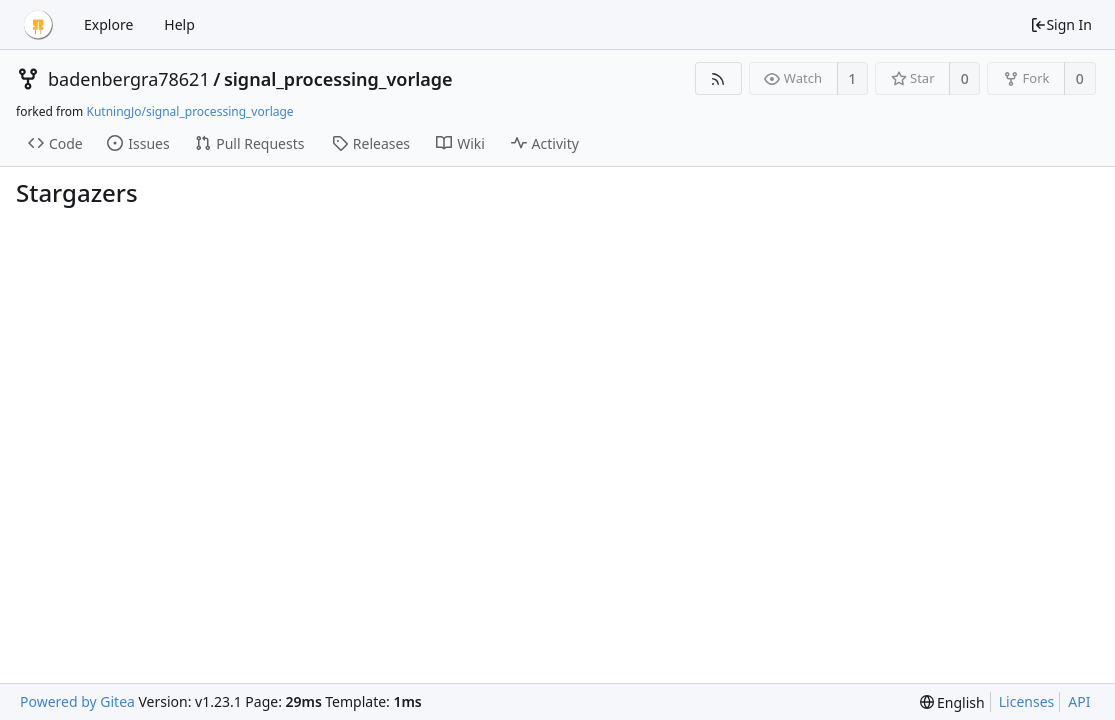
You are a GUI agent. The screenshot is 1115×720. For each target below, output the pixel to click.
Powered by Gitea (77, 701)
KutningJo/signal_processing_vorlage (189, 111)
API (1079, 701)
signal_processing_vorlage (338, 79)
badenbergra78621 (129, 79)
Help (179, 24)
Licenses (1027, 701)
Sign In (1061, 24)
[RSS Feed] (718, 78)
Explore (108, 24)
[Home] (38, 25)
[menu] (952, 702)
